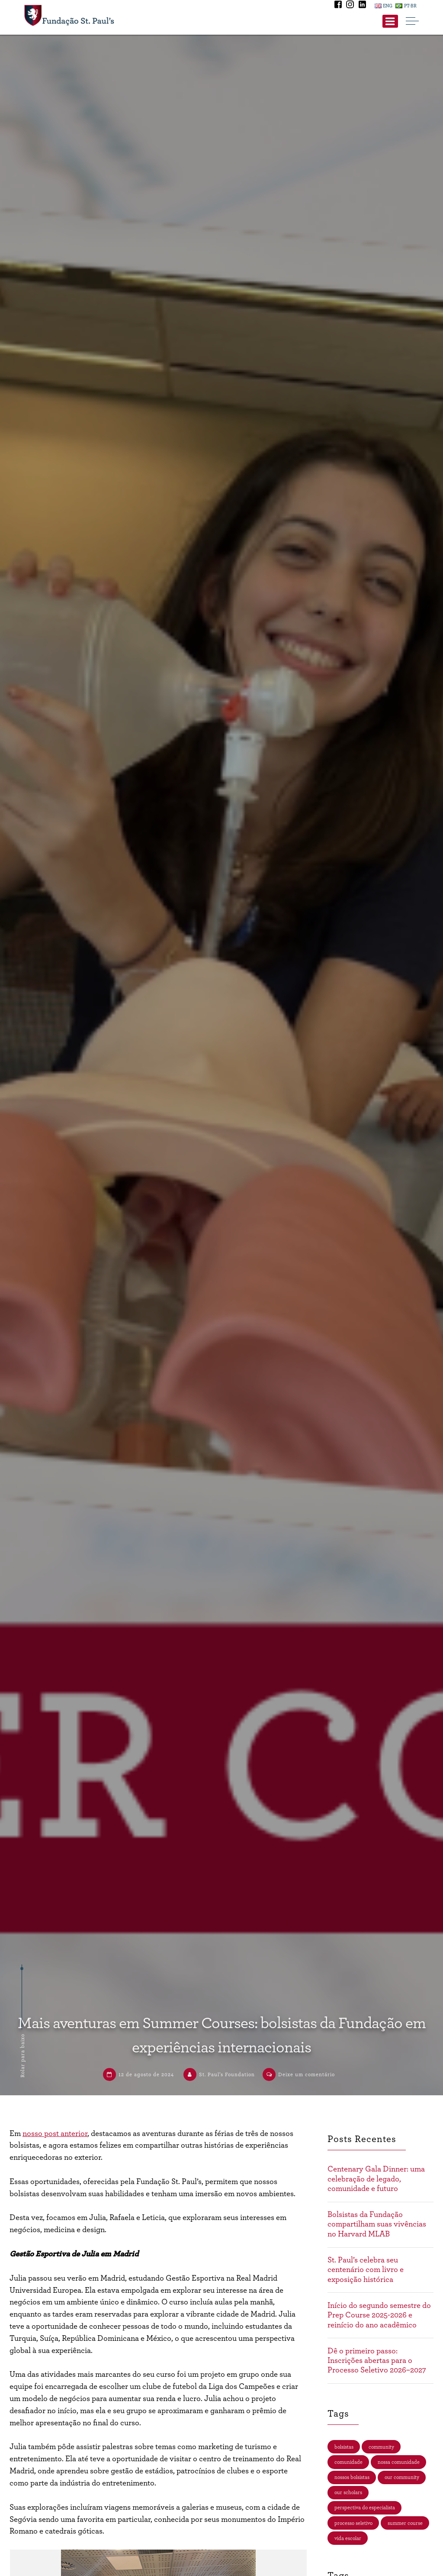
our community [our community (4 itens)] (402, 2477)
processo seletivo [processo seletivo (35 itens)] (353, 2523)
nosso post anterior (54, 2133)
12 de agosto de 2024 (146, 2074)
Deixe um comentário (306, 2074)
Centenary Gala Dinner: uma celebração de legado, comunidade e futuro (376, 2179)
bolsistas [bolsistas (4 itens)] (343, 2447)
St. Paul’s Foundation (227, 2074)
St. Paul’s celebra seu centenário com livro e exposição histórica (365, 2270)
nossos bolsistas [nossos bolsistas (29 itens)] (351, 2477)
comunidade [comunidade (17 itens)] (348, 2462)
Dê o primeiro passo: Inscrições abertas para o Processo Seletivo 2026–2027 (376, 2361)
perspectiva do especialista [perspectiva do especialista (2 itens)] (364, 2507)
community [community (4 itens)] (381, 2447)
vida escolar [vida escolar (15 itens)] (347, 2538)
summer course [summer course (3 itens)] (405, 2523)
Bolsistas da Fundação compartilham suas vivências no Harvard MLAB (376, 2224)
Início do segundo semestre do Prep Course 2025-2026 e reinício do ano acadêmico (379, 2315)
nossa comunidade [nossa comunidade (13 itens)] (399, 2462)
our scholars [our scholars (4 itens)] (348, 2492)
